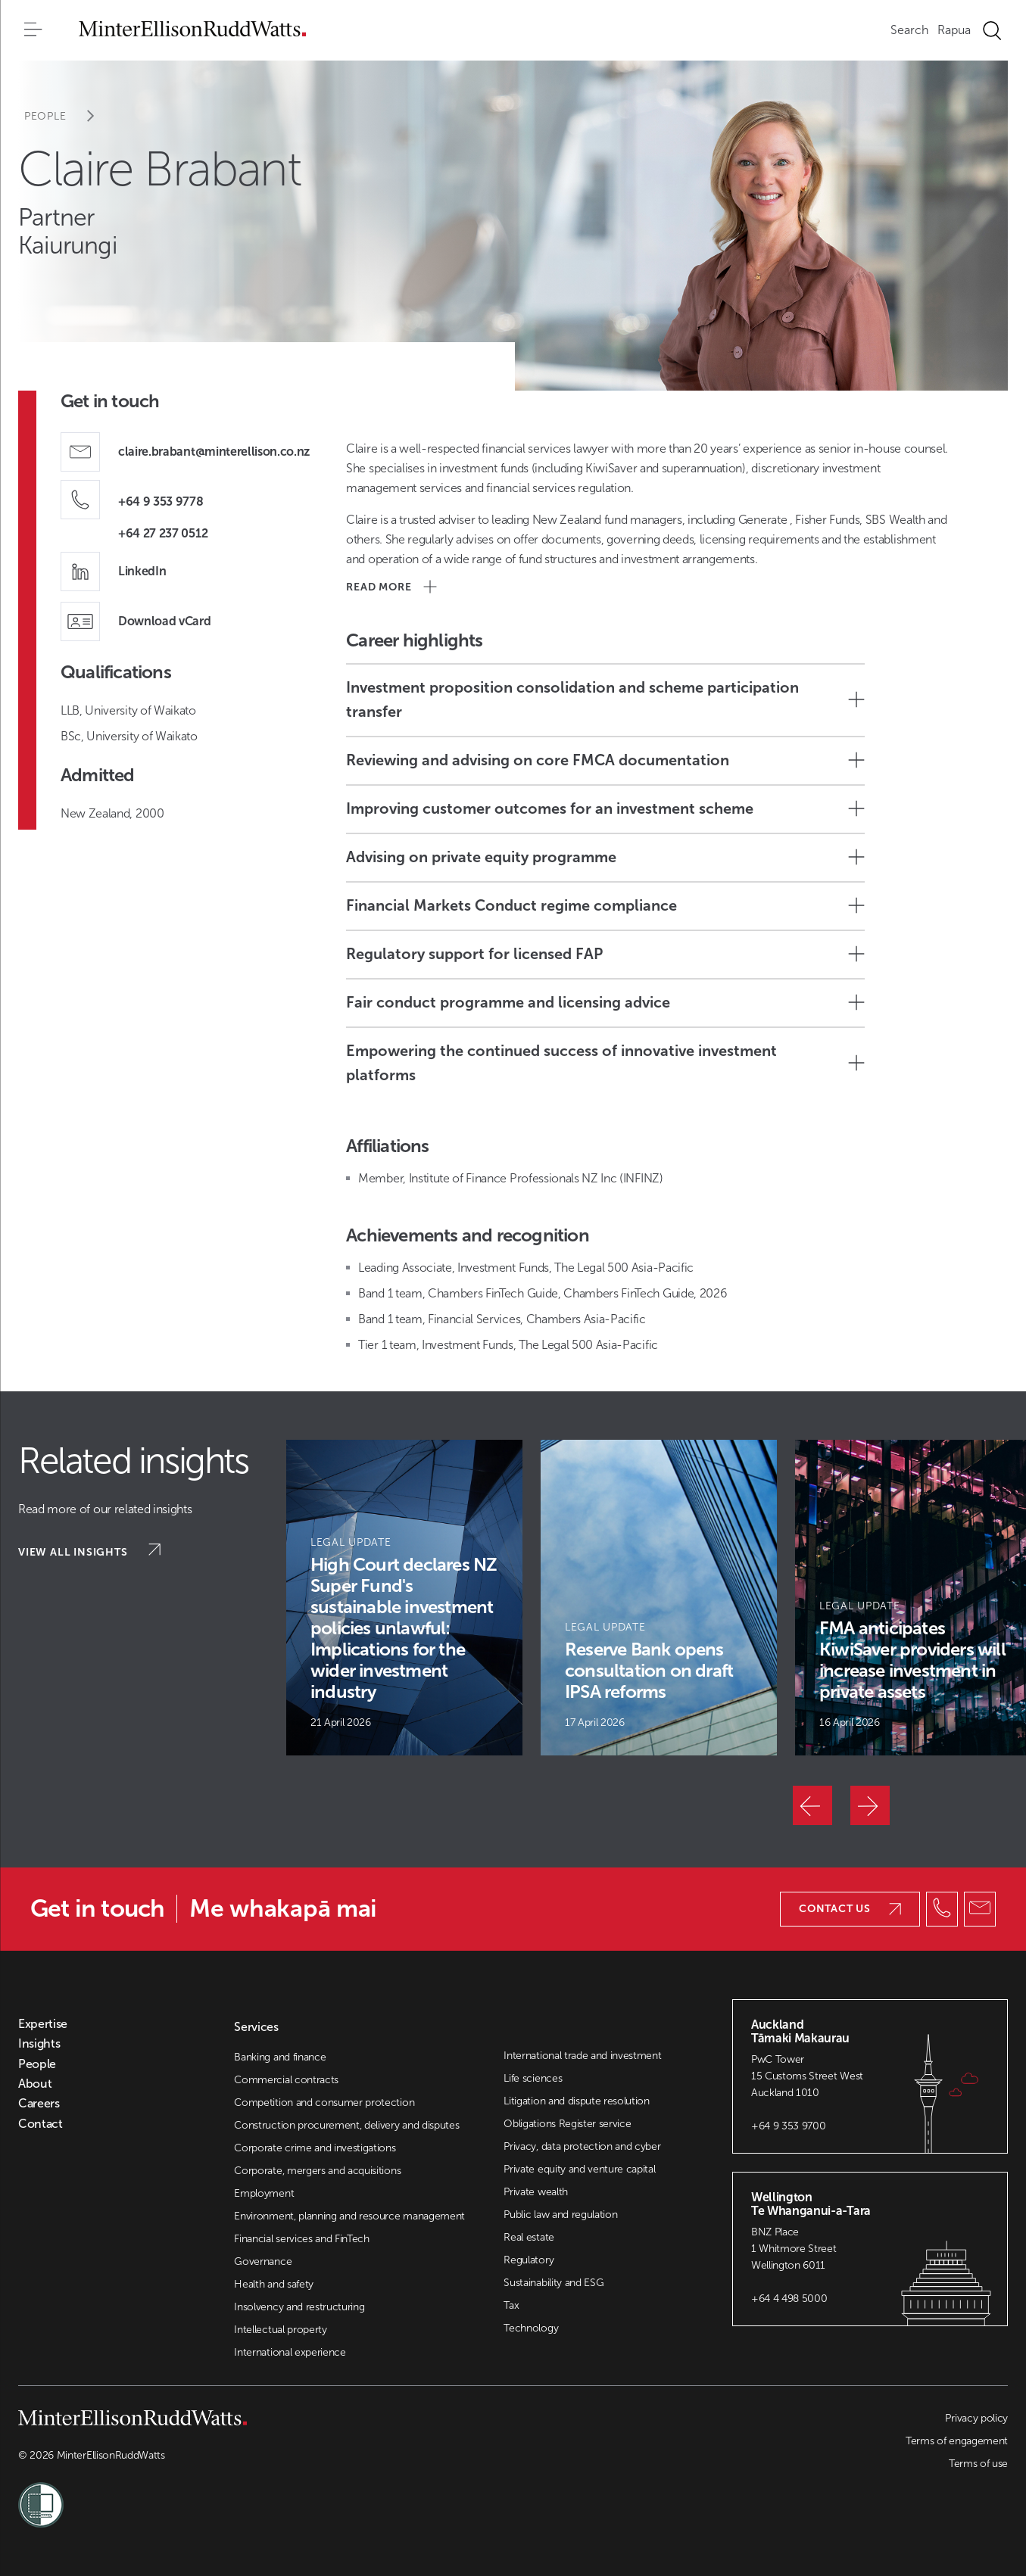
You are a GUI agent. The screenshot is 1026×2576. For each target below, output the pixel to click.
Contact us (850, 1908)
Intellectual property (280, 2329)
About (34, 2084)
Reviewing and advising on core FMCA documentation (605, 760)
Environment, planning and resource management (349, 2216)
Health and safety (273, 2284)
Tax (511, 2305)
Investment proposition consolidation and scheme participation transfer (605, 699)
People (69, 116)
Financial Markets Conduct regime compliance (605, 905)
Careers (39, 2103)
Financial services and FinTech (301, 2238)
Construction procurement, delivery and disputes (346, 2125)
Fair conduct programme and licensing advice (605, 1002)
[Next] (870, 1805)
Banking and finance (280, 2057)
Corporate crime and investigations (314, 2147)
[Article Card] (404, 1597)
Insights (39, 2044)
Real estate (529, 2237)
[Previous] (812, 1805)
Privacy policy (976, 2418)
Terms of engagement (957, 2440)
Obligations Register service (567, 2123)
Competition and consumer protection (324, 2102)
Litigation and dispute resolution (576, 2101)
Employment (264, 2193)
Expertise (42, 2024)
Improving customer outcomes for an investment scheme (605, 808)
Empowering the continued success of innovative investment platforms (605, 1063)
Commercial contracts (286, 2079)
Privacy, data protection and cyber (582, 2146)
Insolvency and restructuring (299, 2306)
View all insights (89, 1551)
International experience (289, 2352)
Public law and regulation (560, 2214)
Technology (531, 2328)
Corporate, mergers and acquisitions (317, 2170)
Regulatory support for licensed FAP (605, 954)
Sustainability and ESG (553, 2282)
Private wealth (536, 2191)
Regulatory (529, 2260)
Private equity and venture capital (579, 2169)
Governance (263, 2261)
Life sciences (533, 2078)
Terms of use (978, 2463)
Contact (40, 2124)
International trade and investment (582, 2055)
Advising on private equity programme (605, 857)
